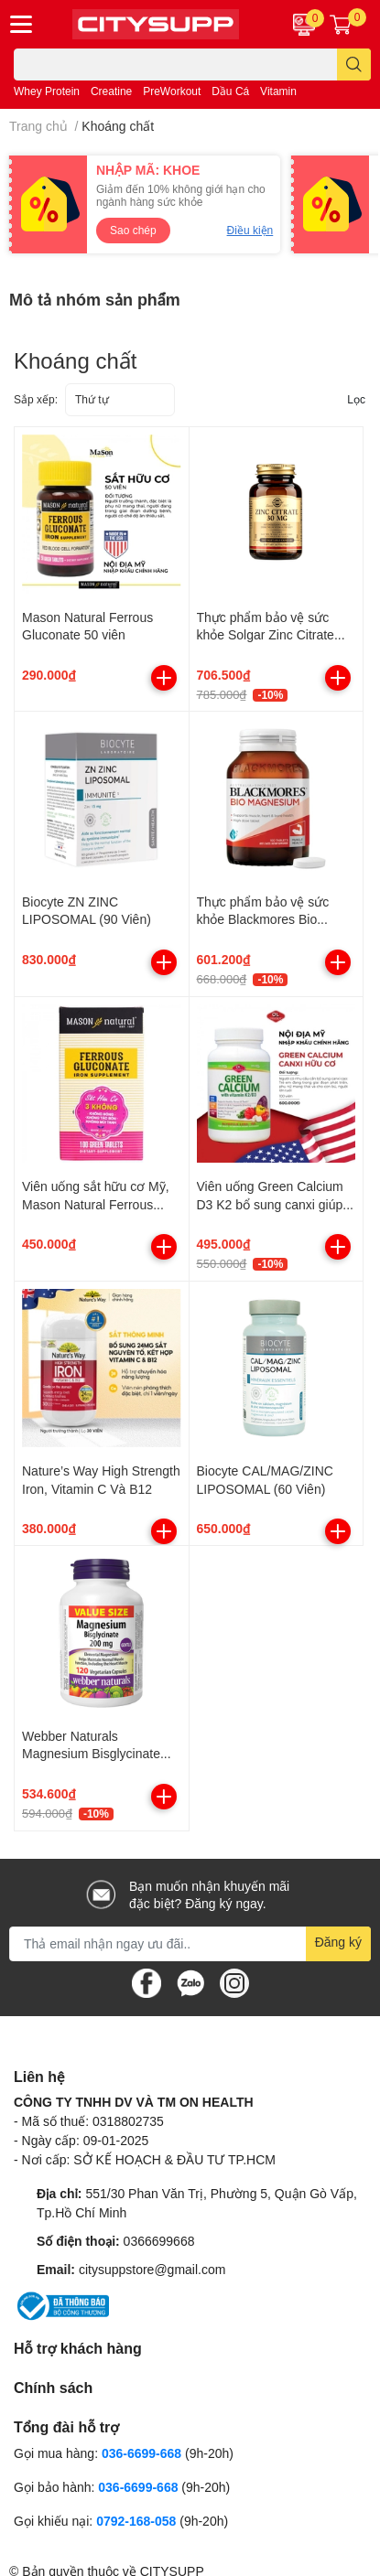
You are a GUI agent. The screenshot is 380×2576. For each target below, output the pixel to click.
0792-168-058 (137, 2520)
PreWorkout (172, 91)
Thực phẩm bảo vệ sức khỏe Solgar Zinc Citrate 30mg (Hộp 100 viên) (265, 634)
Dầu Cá (230, 91)
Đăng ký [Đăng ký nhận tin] (338, 1941)
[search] (354, 64)
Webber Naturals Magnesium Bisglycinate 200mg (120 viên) (91, 1753)
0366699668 (159, 2241)
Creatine (111, 91)
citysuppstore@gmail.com (152, 2269)
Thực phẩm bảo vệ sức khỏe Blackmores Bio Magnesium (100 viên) (263, 919)
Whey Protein (47, 91)
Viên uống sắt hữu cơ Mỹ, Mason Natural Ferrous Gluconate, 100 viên (95, 1203)
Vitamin (278, 91)
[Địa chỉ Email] (190, 1944)
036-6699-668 (141, 2453)
